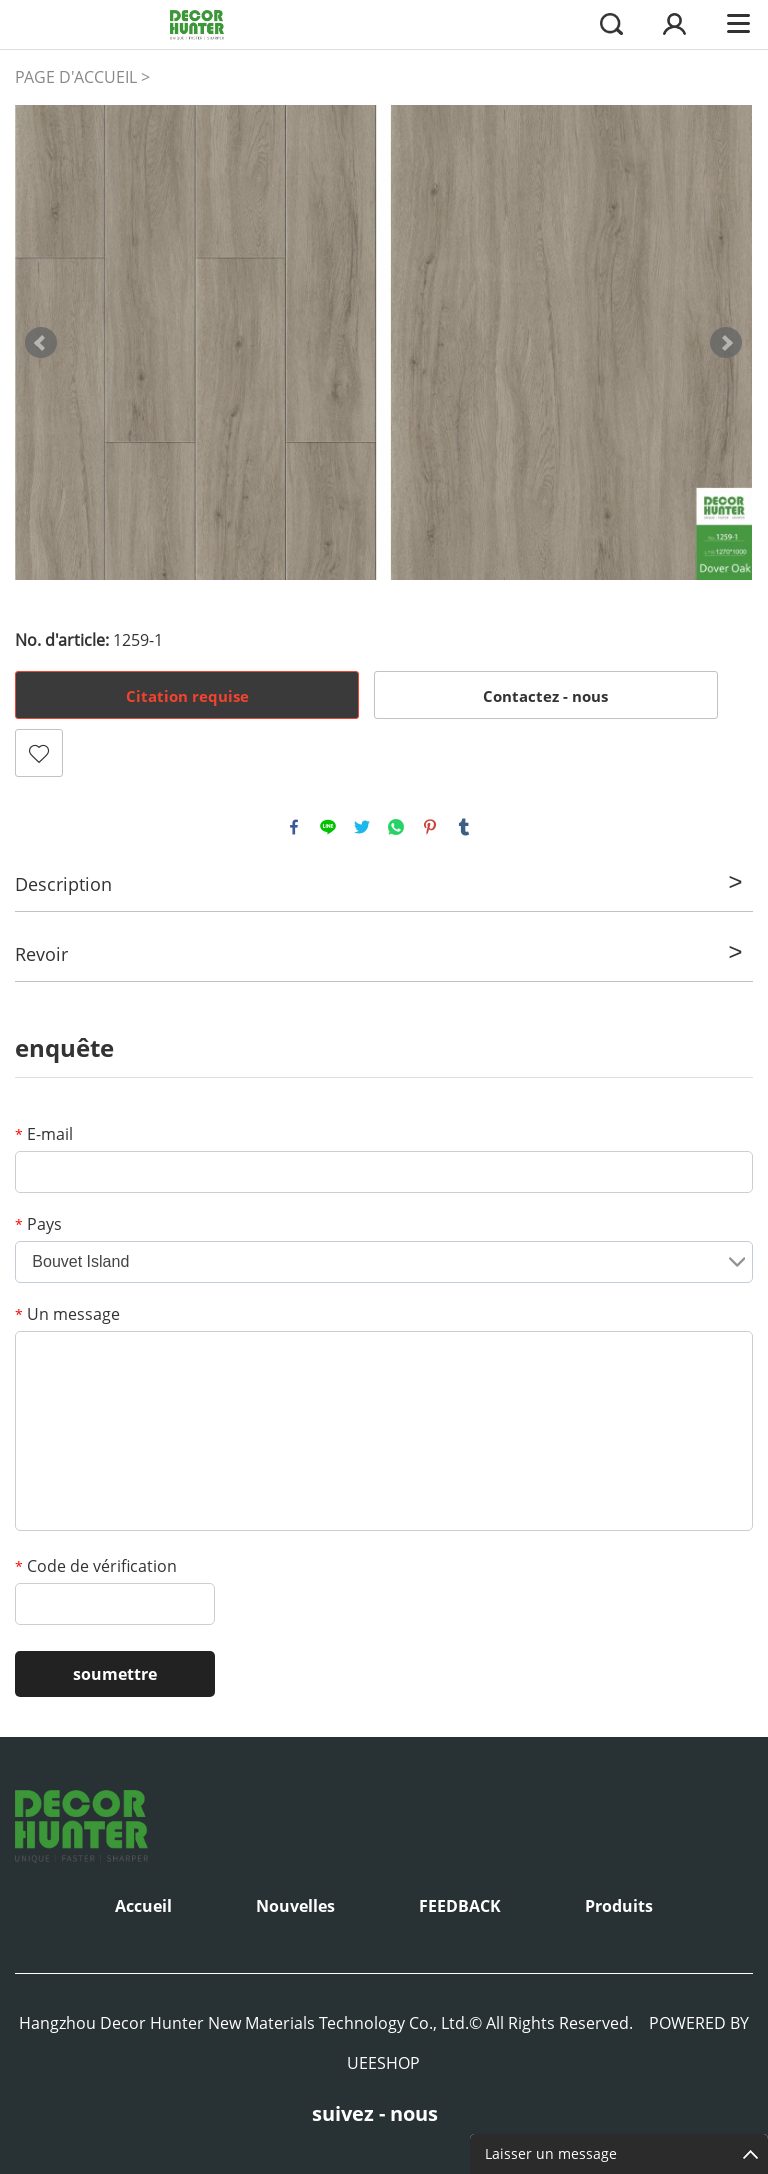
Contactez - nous (545, 696)
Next (726, 343)
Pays (38, 1224)
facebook (294, 827)
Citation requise (187, 696)
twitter (362, 827)
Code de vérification (96, 1566)
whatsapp (396, 827)
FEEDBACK (460, 1906)
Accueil (143, 1906)
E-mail (44, 1134)
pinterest (430, 827)
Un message (67, 1314)
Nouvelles (295, 1906)
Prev (41, 343)
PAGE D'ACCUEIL (76, 77)
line (328, 827)
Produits (619, 1906)
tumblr (464, 827)
